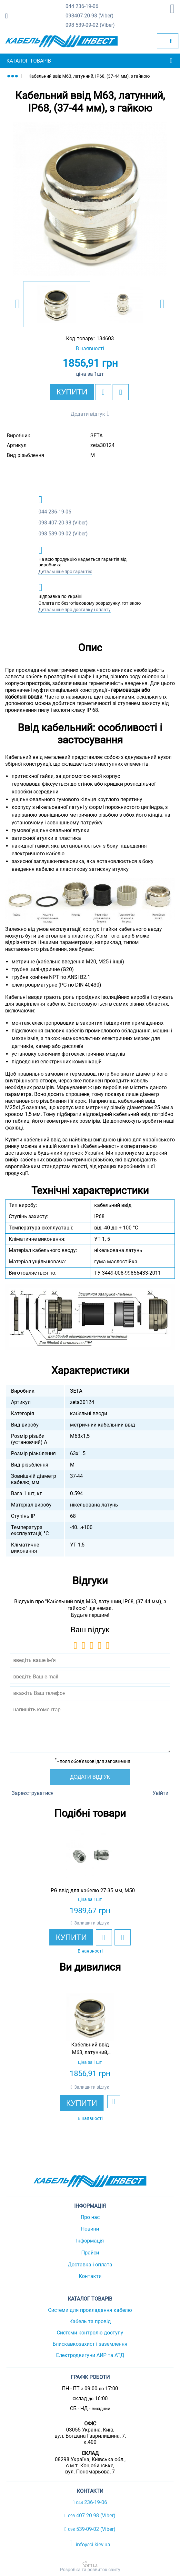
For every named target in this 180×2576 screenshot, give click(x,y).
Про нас (90, 2217)
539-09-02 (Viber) (90, 25)
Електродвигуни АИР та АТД (90, 2355)
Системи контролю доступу (90, 2333)
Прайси (90, 2253)
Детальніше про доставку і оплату (74, 609)
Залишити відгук (91, 1922)
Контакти (90, 2276)
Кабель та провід (90, 2321)
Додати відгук (88, 414)
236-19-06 (81, 6)
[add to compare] (121, 392)
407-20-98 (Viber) (89, 16)
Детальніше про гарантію (65, 571)
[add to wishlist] (103, 392)
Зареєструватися (33, 1793)
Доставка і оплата (90, 2265)
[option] (90, 199)
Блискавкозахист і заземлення (90, 2344)
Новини (90, 2229)
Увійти (160, 1793)
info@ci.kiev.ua (90, 2544)
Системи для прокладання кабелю (90, 2310)
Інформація (90, 2241)
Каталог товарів (28, 61)
